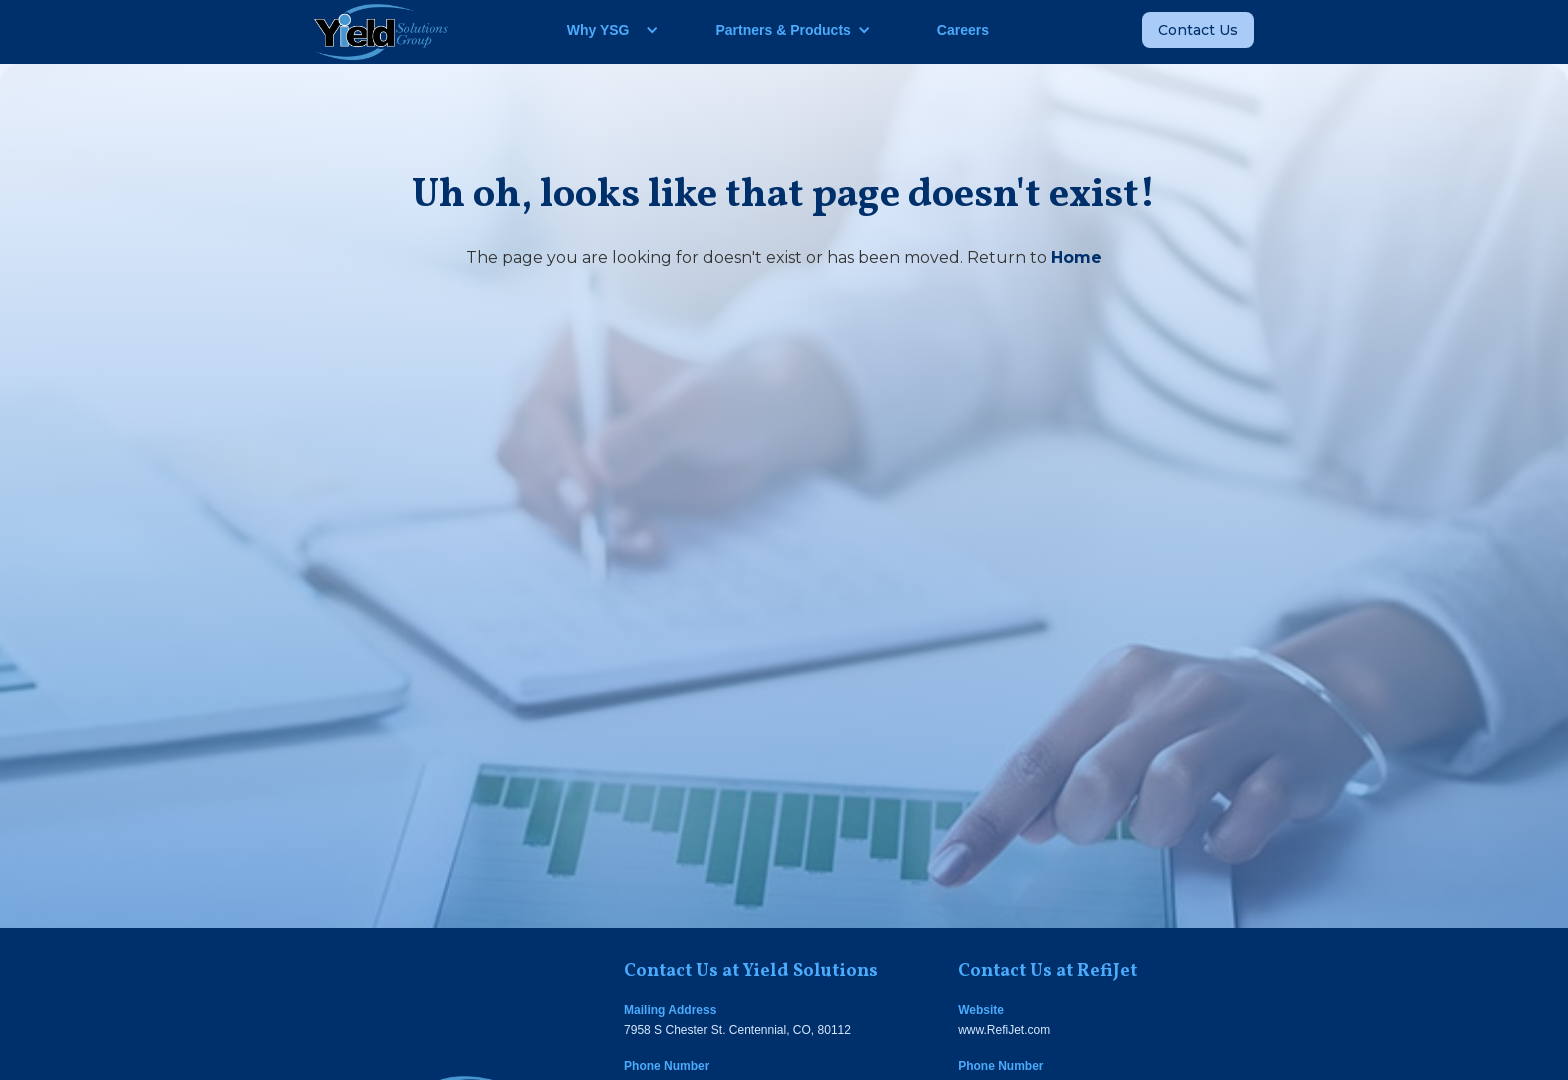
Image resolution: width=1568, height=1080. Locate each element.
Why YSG (598, 30)
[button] (605, 30)
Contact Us (1198, 30)
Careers (963, 30)
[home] (381, 32)
